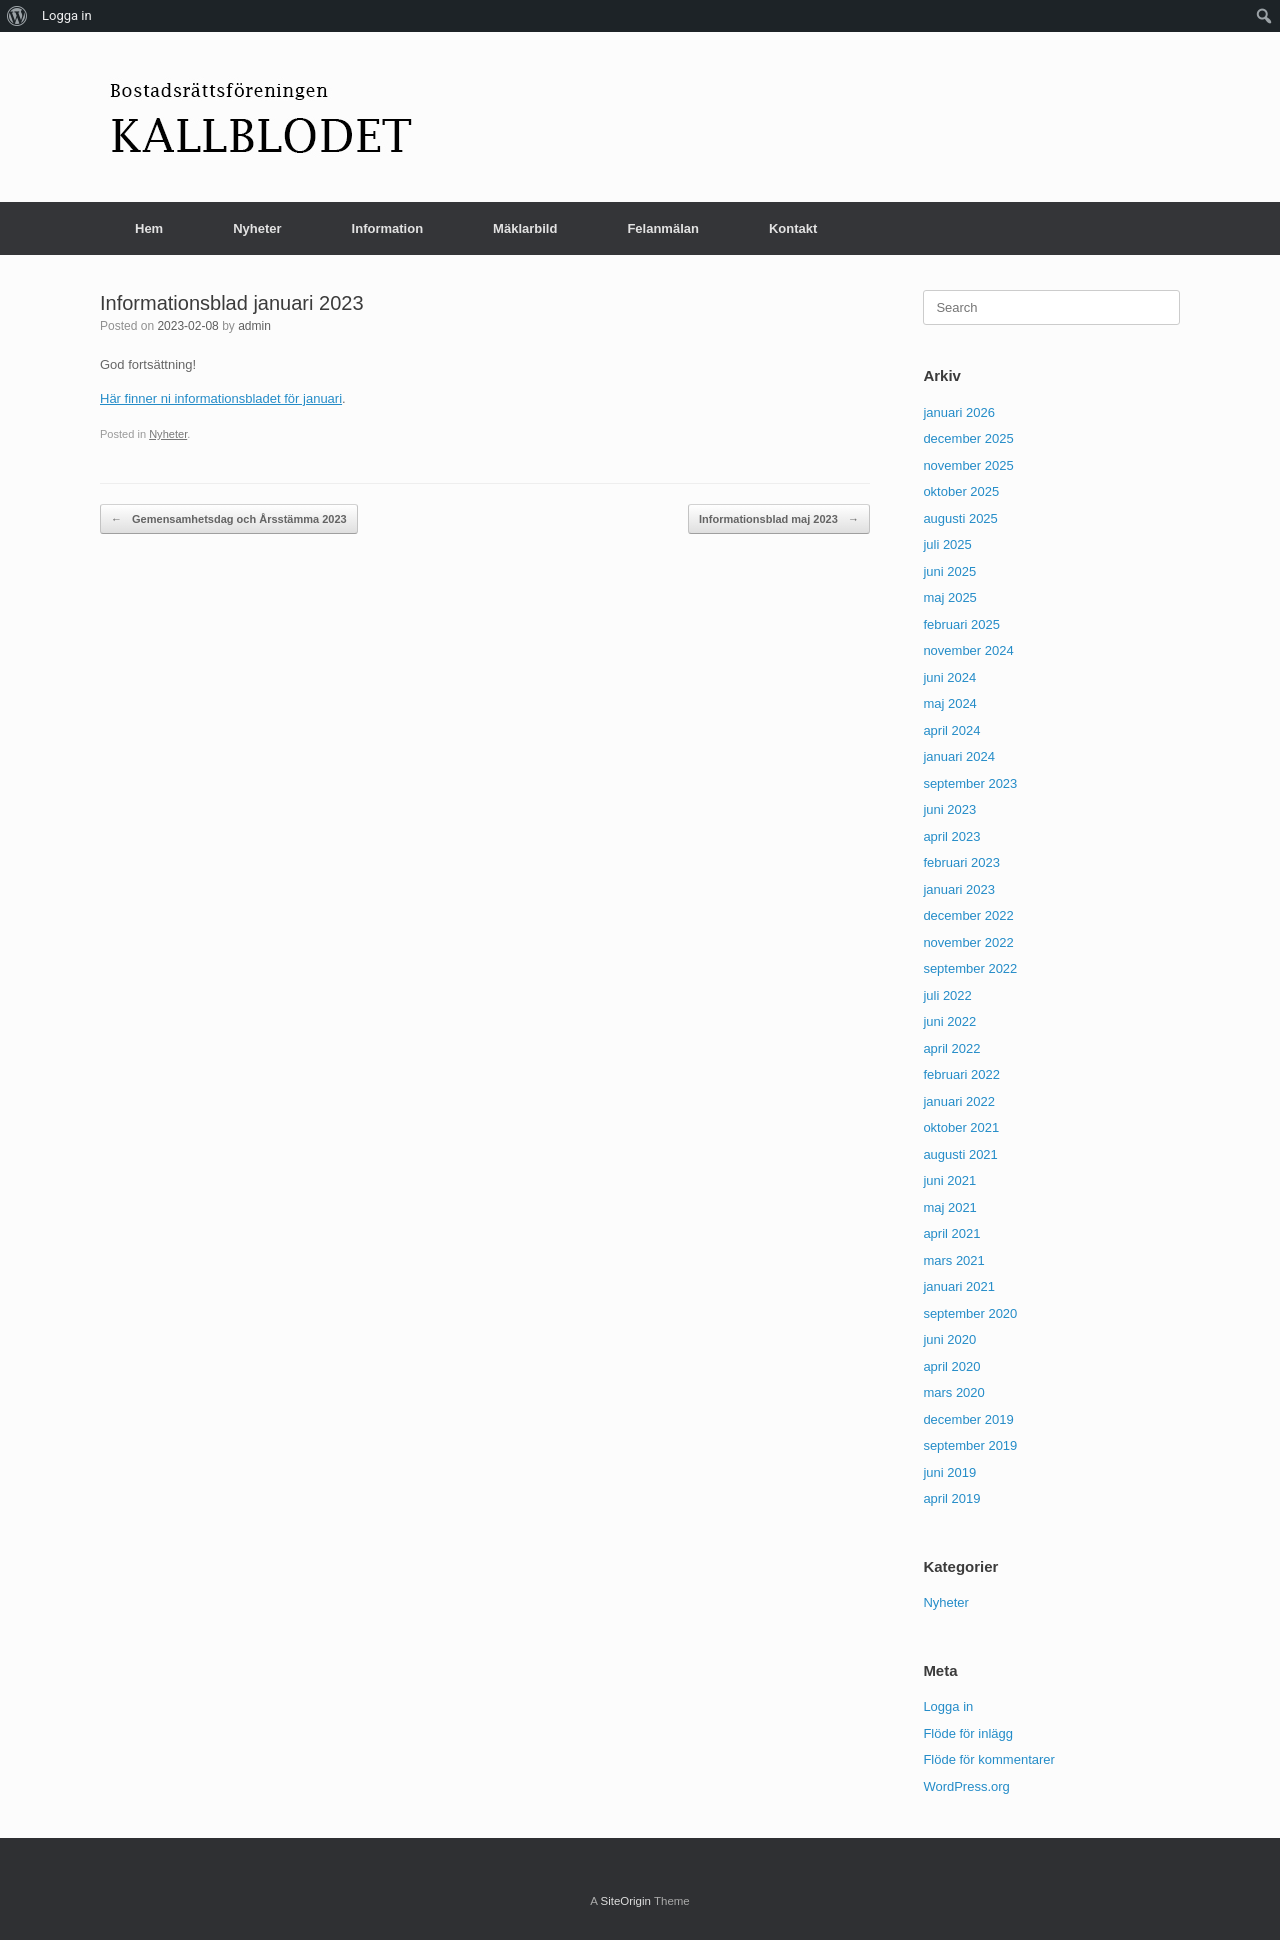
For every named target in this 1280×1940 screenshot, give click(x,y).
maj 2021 (949, 1207)
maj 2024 (949, 703)
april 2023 (951, 836)
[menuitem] (17, 16)
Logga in (948, 1706)
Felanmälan (663, 228)
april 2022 (951, 1048)
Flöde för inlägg (968, 1733)
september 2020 (970, 1313)
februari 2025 (961, 624)
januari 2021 (959, 1286)
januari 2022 (959, 1101)
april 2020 (951, 1366)
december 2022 (968, 915)
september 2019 (970, 1445)
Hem (149, 228)
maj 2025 (949, 597)
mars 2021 (953, 1260)
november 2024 (968, 650)
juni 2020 (949, 1339)
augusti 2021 (960, 1154)
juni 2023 (949, 809)
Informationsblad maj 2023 (779, 519)
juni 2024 (949, 677)
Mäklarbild (525, 228)
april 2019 (951, 1498)
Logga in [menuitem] (67, 15)
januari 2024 (959, 756)
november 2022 (968, 942)
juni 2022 (949, 1021)
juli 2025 (947, 544)
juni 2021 (949, 1180)
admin (254, 326)
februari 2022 (961, 1074)
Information (388, 228)
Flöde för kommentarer (989, 1759)
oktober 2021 (961, 1127)
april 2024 (951, 730)
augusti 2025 (960, 518)
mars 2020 (953, 1392)
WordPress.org (966, 1786)
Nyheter (257, 228)
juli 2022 (947, 995)
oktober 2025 (961, 491)
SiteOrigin (625, 1901)
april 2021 (951, 1233)
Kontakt (793, 228)
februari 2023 (961, 862)
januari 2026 (959, 412)
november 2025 (968, 465)
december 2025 (968, 438)
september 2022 (970, 968)
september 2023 (970, 783)
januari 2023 (959, 889)
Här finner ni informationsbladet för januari (221, 398)
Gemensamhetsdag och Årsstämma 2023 (229, 519)
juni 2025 (949, 571)
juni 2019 (949, 1472)
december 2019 (968, 1419)
